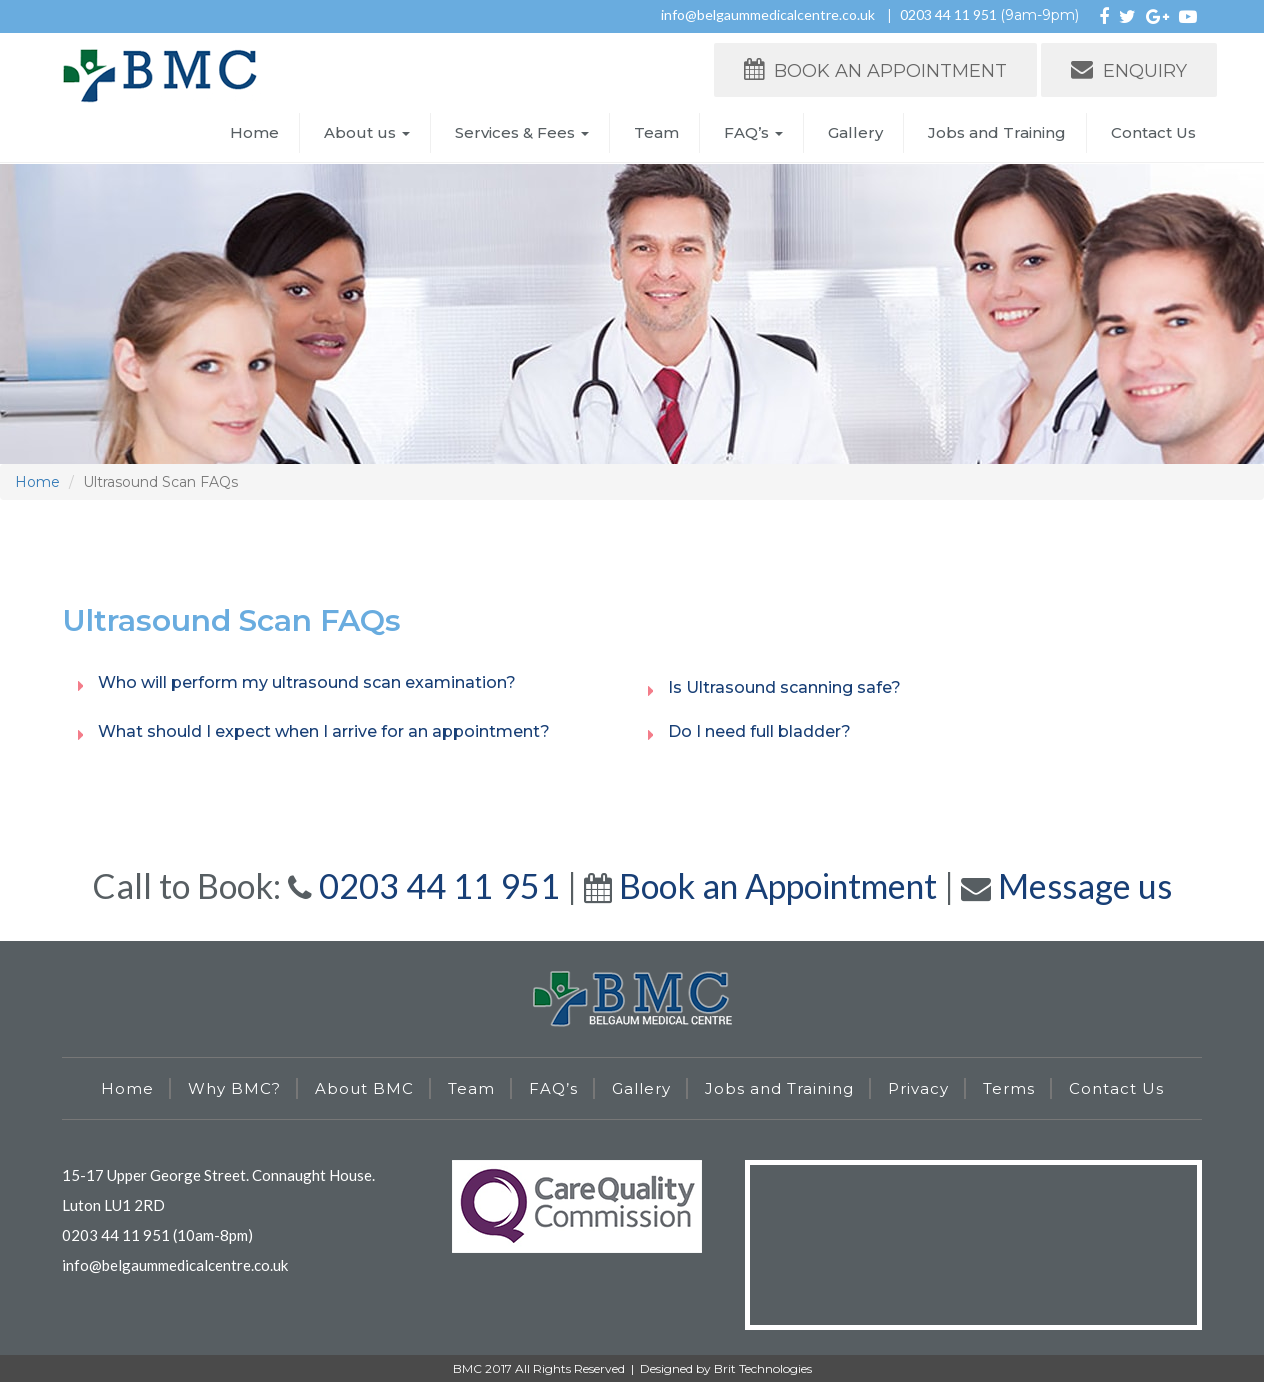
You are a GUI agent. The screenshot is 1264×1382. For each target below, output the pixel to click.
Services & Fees (522, 132)
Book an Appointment (778, 885)
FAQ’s (753, 132)
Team (656, 132)
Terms (1009, 1088)
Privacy (918, 1088)
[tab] (347, 683)
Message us (1085, 885)
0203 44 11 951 (950, 14)
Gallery (855, 132)
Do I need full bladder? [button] (759, 731)
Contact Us (1153, 132)
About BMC (364, 1088)
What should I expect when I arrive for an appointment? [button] (324, 731)
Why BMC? (234, 1088)
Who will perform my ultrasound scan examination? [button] (307, 682)
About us (367, 132)
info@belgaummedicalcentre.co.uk (768, 14)
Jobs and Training (997, 132)
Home (254, 132)
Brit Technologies (763, 1368)
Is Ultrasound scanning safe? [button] (784, 687)
